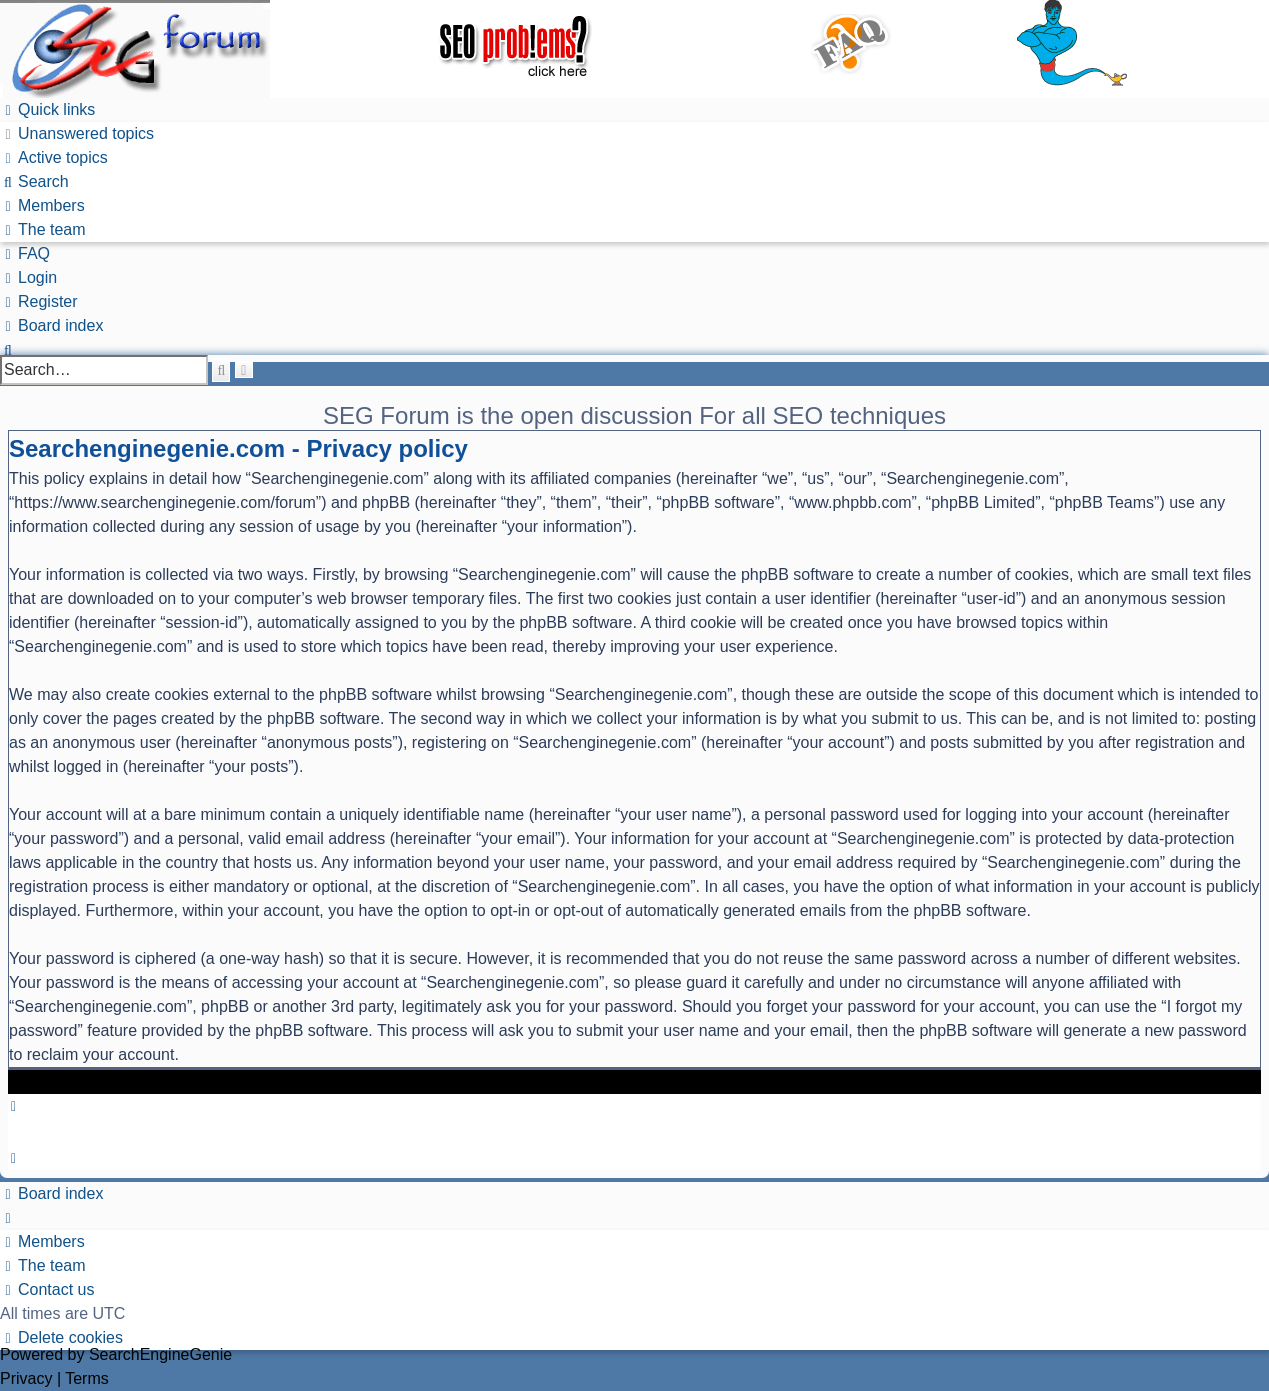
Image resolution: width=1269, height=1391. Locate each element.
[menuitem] (77, 133)
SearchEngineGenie (160, 1354)
